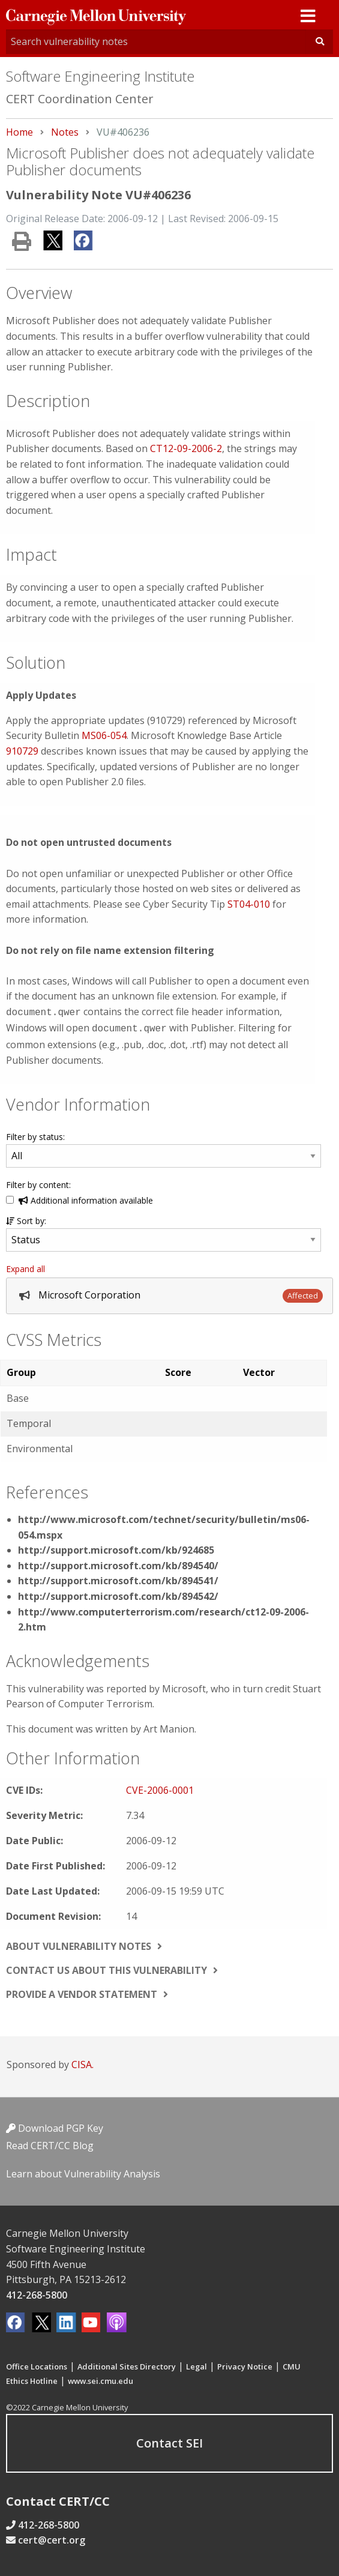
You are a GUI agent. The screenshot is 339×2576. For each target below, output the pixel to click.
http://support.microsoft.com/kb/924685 (116, 1547)
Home (19, 132)
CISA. (82, 2062)
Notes (65, 132)
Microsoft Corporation (89, 1292)
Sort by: (26, 1218)
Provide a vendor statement (81, 1991)
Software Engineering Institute (100, 76)
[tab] (169, 1293)
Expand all (25, 1266)
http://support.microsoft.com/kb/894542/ (118, 1593)
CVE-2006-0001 (160, 1787)
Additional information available (86, 1198)
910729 (22, 751)
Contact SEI (169, 2441)
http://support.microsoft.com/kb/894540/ (118, 1563)
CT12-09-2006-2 (186, 448)
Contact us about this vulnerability (106, 1967)
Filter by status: (35, 1134)
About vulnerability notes (78, 1943)
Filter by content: (38, 1182)
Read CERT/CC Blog (50, 2143)
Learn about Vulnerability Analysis (83, 2171)
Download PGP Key (54, 2125)
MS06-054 (104, 735)
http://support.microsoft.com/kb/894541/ (118, 1578)
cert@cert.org (51, 2537)
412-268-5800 (36, 2292)
